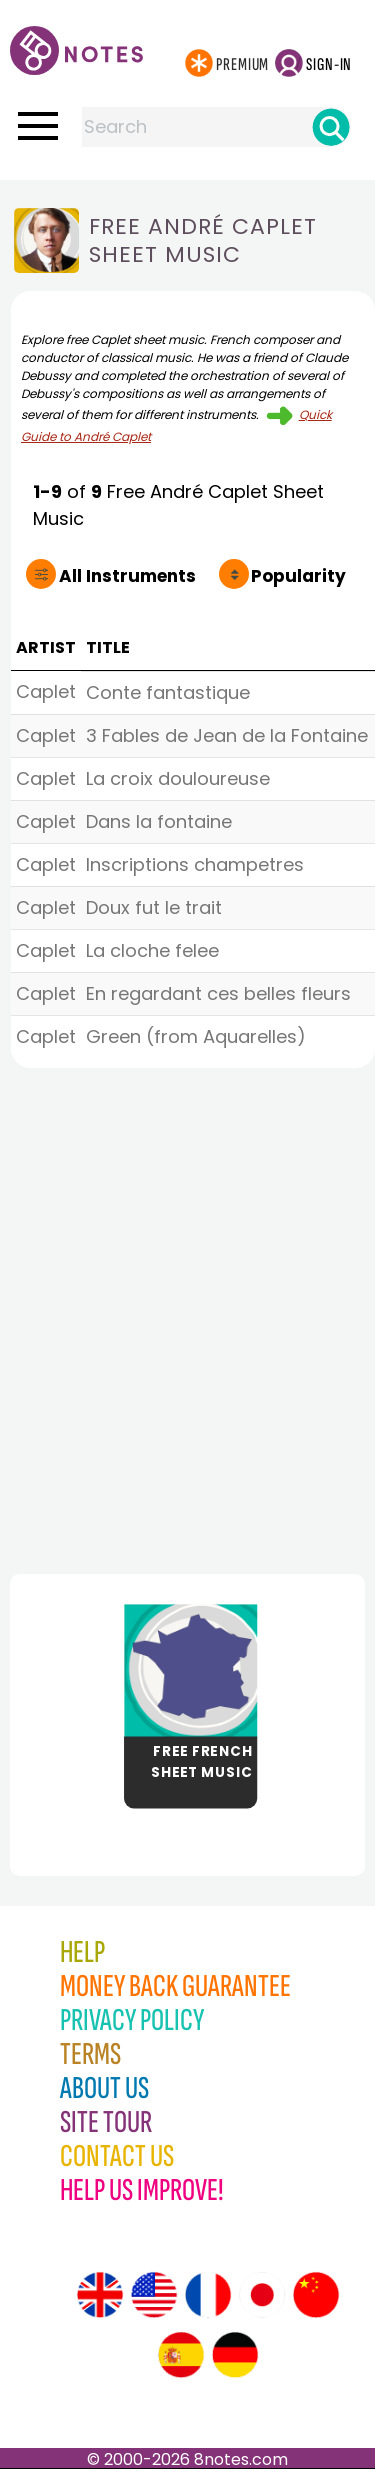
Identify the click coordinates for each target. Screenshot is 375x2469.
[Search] (331, 127)
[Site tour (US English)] (154, 2295)
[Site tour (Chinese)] (316, 2295)
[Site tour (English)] (100, 2295)
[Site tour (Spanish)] (181, 2355)
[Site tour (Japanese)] (262, 2295)
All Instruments (104, 576)
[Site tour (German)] (235, 2355)
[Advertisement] (187, 1315)
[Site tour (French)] (208, 2295)
